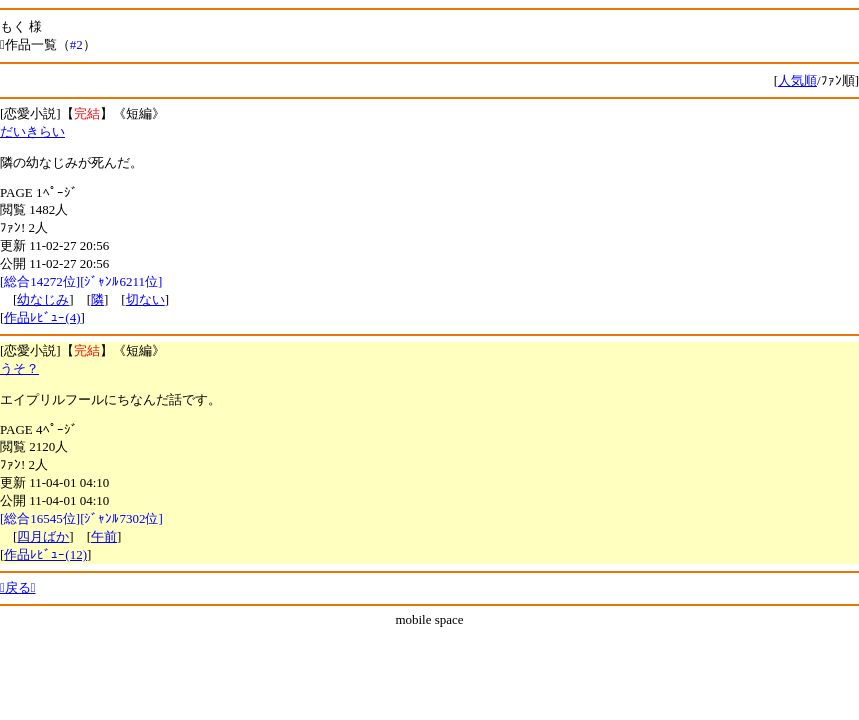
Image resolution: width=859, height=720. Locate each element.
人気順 (797, 80)
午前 (104, 536)
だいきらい (32, 131)
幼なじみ (43, 299)
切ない (145, 299)
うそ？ (19, 368)
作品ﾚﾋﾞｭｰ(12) (45, 554)
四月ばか (43, 536)
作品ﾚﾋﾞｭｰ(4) (42, 317)
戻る (18, 587)
